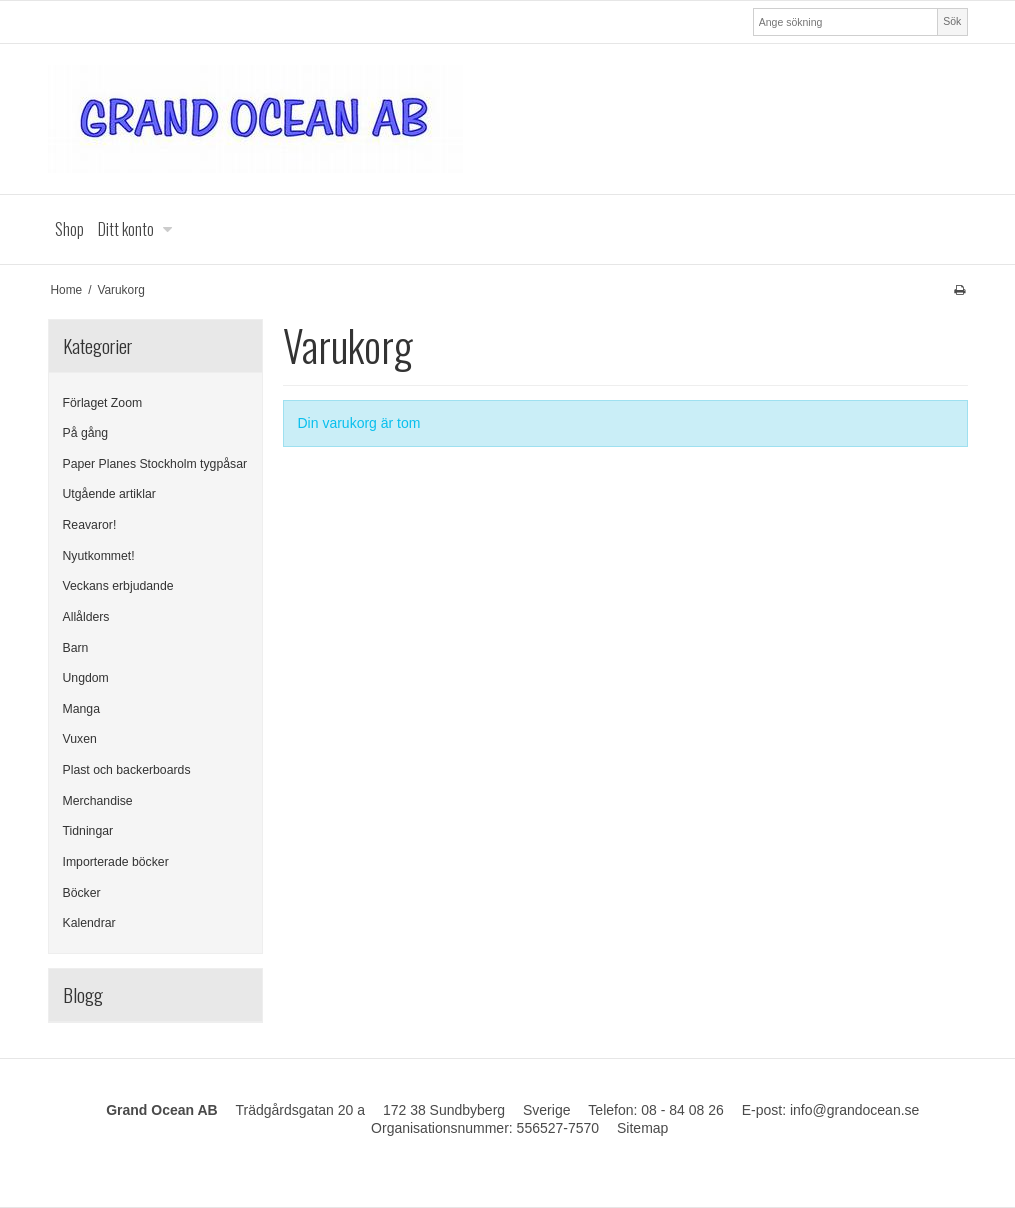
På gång (86, 433)
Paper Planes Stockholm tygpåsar (155, 464)
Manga (81, 709)
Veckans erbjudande (118, 586)
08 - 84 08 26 (682, 1110)
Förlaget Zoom (103, 403)
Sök (952, 21)
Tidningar (88, 831)
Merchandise (98, 801)
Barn (76, 648)
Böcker (82, 893)
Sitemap (642, 1128)
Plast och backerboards (127, 770)
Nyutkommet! (99, 556)
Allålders (86, 617)
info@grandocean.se (854, 1110)
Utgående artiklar (109, 494)
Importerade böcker (116, 862)
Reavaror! (90, 525)
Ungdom (86, 678)
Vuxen (80, 739)
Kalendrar (89, 923)
